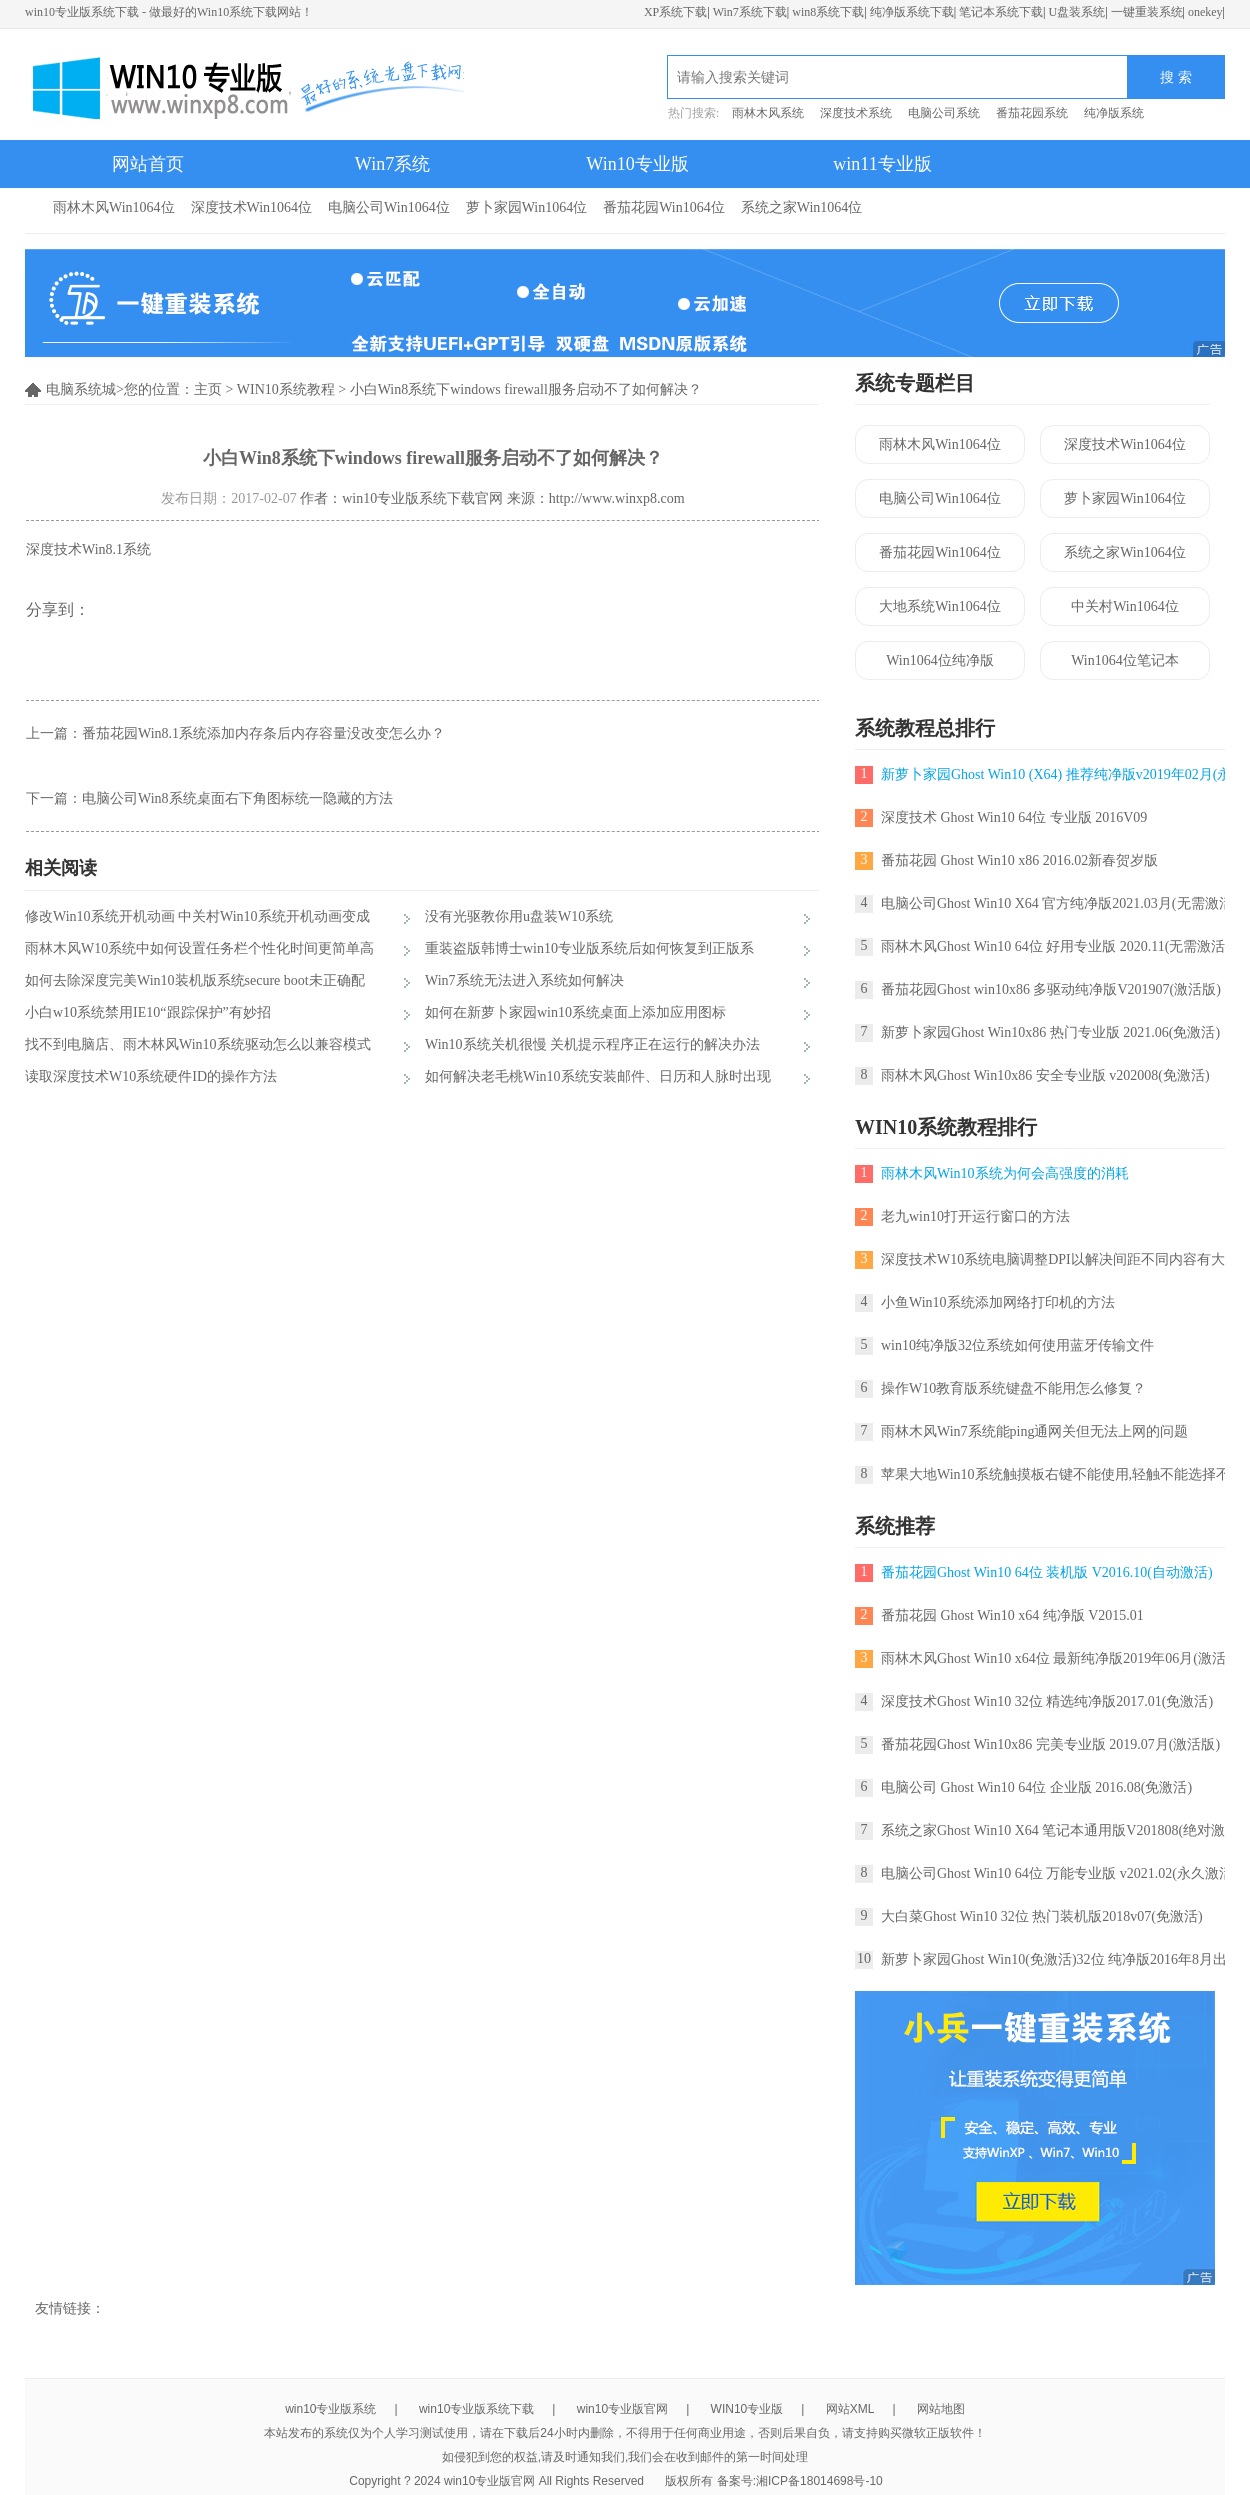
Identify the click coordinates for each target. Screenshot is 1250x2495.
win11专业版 (882, 164)
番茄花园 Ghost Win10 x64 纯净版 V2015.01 (1012, 1615)
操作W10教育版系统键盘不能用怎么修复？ (1013, 1388)
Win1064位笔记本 (1125, 660)
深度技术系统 (856, 113)
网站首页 (148, 164)
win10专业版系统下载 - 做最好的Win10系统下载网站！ (169, 12)
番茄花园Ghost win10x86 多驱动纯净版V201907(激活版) (1051, 989)
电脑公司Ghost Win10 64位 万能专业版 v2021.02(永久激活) (1059, 1873)
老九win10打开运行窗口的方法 (975, 1216)
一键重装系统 (1147, 12)
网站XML (850, 2409)
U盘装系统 (1076, 12)
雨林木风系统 (768, 113)
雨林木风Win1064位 (114, 207)
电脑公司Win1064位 (389, 207)
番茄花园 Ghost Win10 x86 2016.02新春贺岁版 (1019, 860)
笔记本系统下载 (1001, 12)
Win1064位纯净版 (940, 660)
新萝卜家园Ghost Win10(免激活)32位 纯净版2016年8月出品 (1061, 1959)
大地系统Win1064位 (940, 606)
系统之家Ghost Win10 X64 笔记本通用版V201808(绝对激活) (1062, 1830)
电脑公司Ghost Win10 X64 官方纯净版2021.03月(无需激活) (1059, 903)
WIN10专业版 (747, 2409)
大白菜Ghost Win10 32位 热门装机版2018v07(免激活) (1042, 1916)
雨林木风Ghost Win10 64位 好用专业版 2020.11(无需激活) (1055, 946)
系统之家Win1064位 (802, 207)
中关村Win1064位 (1125, 606)
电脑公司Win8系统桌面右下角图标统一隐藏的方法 (237, 798)
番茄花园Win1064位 (664, 207)
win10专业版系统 (330, 2409)
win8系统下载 (828, 12)
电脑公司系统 (944, 113)
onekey (1205, 12)
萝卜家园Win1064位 (527, 207)
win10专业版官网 (622, 2409)
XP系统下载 (675, 12)
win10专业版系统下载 (476, 2409)
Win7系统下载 (750, 12)
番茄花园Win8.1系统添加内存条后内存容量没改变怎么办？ (263, 733)
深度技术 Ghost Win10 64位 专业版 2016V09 (1014, 817)
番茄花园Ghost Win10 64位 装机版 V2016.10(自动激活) (1047, 1572)
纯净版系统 (1114, 113)
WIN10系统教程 (286, 389)
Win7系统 (392, 164)
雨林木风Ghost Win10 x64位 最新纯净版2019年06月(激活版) (1063, 1658)
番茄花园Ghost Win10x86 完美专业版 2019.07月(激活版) (1050, 1744)
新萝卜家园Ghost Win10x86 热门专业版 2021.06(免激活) (1050, 1032)
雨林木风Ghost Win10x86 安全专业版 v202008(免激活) (1045, 1075)
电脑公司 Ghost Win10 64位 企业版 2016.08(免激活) (1036, 1787)
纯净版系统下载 (912, 12)
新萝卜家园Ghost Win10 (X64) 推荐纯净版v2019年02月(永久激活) (1059, 774)
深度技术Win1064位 (252, 207)
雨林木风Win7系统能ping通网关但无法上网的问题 (1034, 1431)
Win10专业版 (637, 164)
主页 (208, 389)
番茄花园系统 (1032, 113)
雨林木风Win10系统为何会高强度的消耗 (1005, 1173)
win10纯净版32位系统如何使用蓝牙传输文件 (1017, 1345)
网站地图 (941, 2409)
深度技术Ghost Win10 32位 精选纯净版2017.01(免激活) (1047, 1701)
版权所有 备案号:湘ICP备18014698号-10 (773, 2481)
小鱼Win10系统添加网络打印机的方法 (998, 1302)
